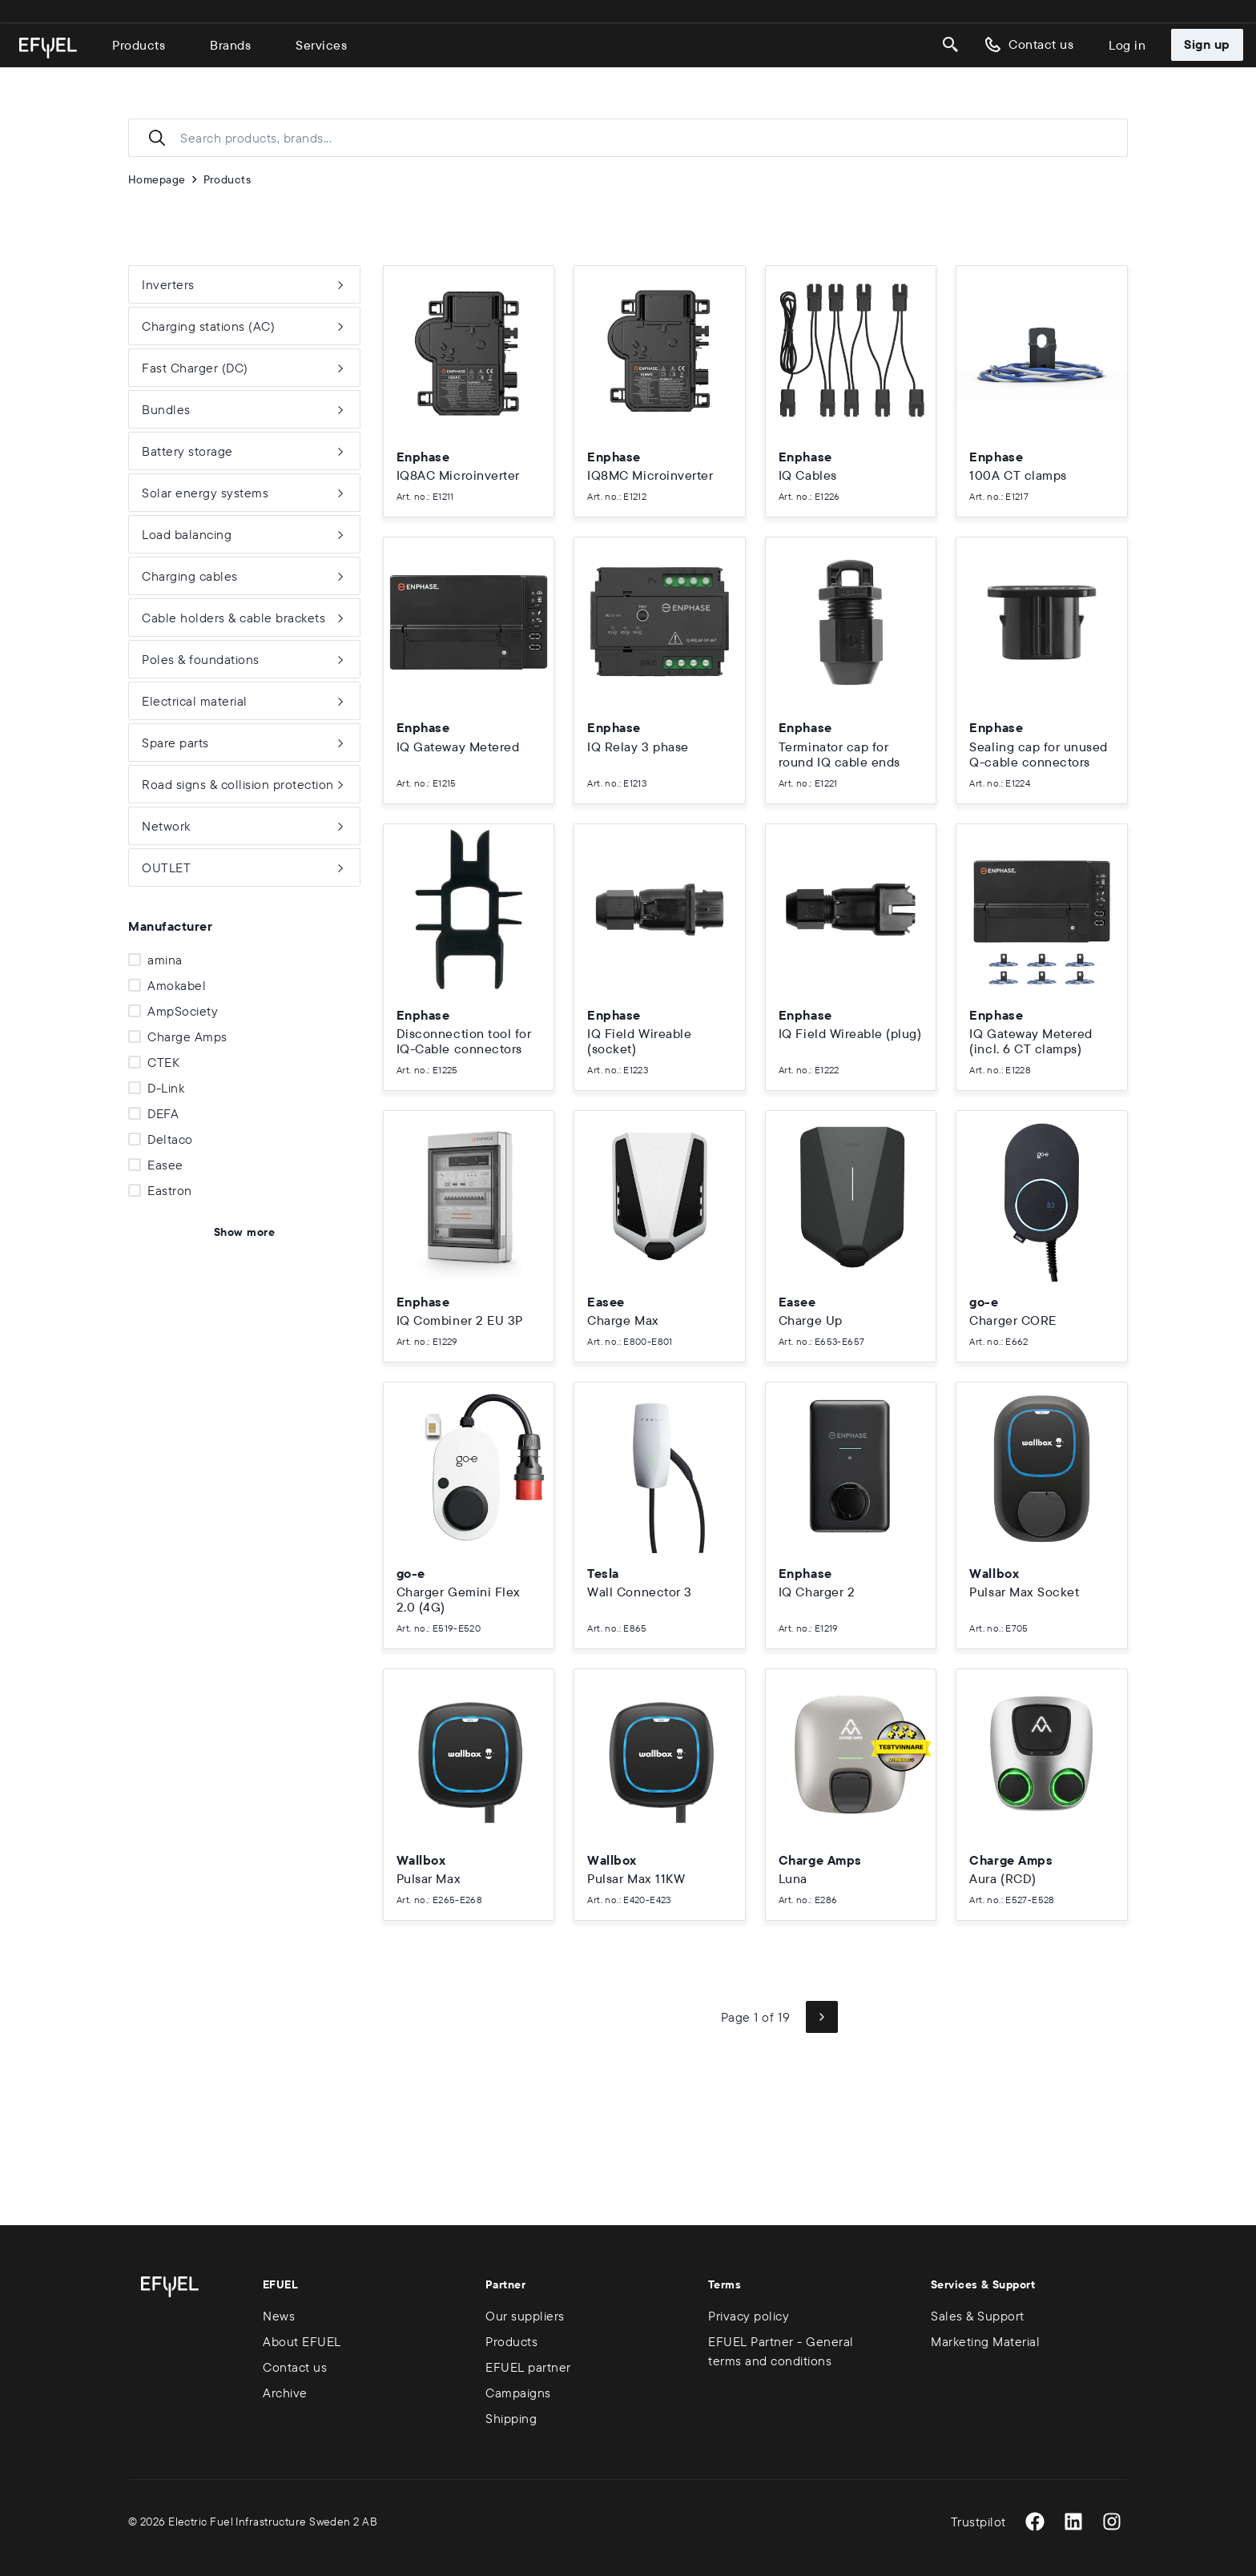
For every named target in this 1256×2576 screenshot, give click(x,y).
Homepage (157, 179)
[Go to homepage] (48, 48)
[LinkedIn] (1073, 2522)
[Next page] (822, 2017)
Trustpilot (978, 2522)
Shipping (511, 2418)
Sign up (1207, 44)
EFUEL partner (528, 2367)
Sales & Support (978, 2316)
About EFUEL (302, 2341)
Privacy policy (748, 2316)
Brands (230, 45)
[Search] (951, 45)
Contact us (1028, 44)
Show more (244, 1232)
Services (321, 45)
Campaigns (518, 2393)
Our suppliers (525, 2316)
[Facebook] (1035, 2522)
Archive (285, 2393)
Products (138, 45)
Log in (1127, 45)
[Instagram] (1112, 2522)
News (279, 2316)
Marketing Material (985, 2341)
